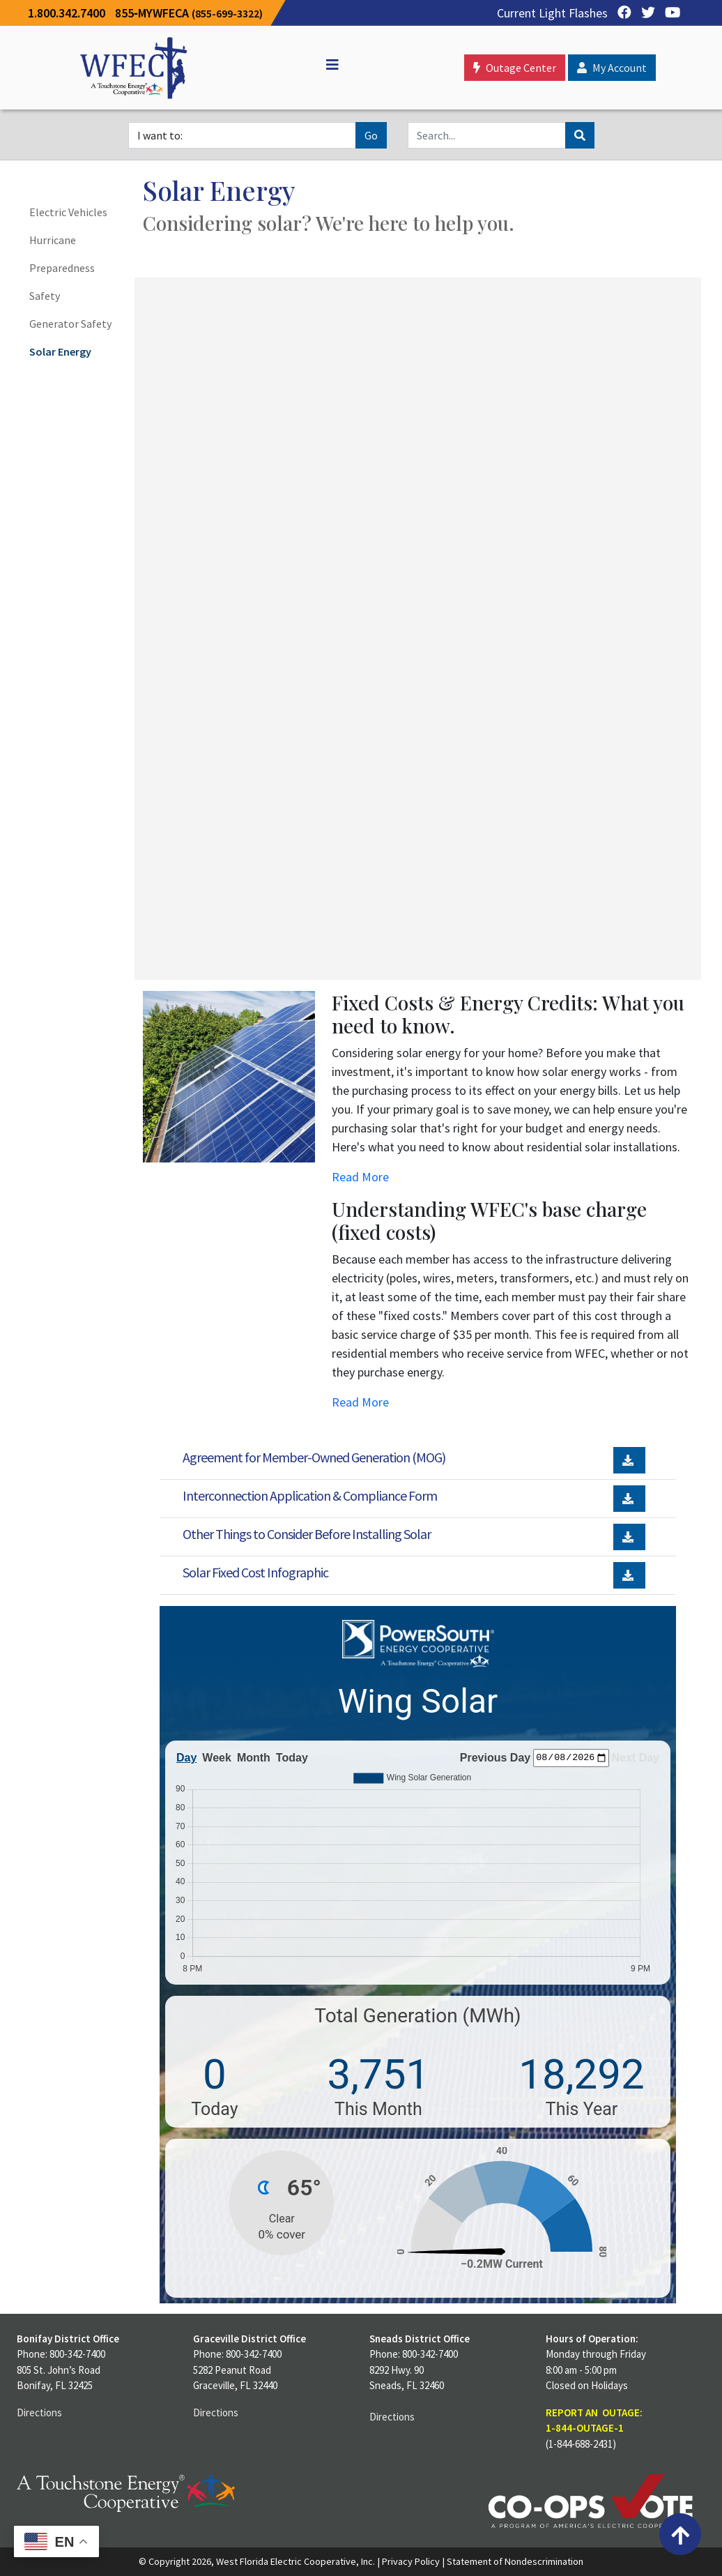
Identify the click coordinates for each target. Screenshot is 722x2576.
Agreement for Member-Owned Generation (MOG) (314, 1457)
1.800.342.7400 (66, 13)
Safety (44, 296)
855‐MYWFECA (189, 13)
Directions (39, 2412)
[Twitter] (644, 13)
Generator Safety (70, 324)
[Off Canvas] (326, 65)
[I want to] (242, 135)
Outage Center (514, 68)
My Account (612, 68)
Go (371, 135)
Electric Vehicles (68, 212)
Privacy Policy (411, 2561)
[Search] (487, 135)
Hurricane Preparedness (62, 254)
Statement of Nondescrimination (515, 2561)
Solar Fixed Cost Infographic (255, 1572)
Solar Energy (60, 351)
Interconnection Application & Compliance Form (310, 1495)
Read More (360, 1177)
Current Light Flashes (552, 13)
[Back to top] (680, 2534)
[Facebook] (620, 13)
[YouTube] (669, 13)
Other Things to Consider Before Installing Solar (307, 1534)
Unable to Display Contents (414, 626)
